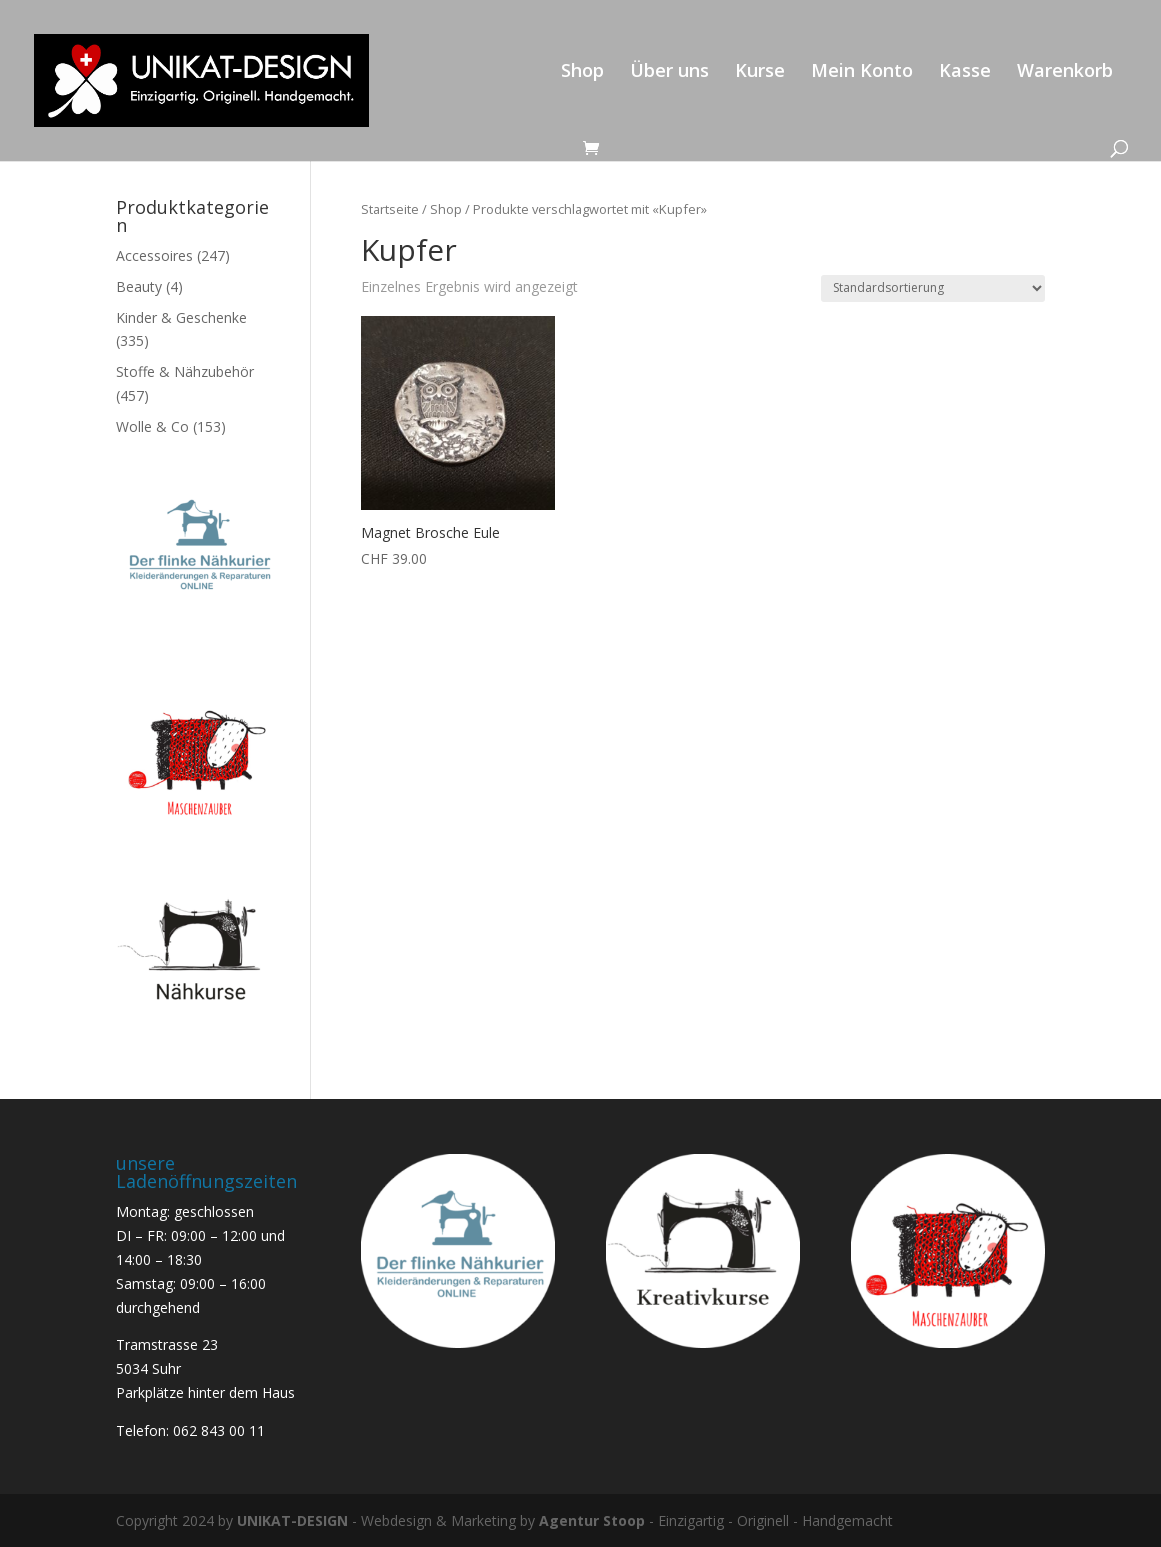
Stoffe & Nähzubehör (185, 371)
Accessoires (154, 255)
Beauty (139, 286)
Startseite (390, 209)
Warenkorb (1065, 72)
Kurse (760, 72)
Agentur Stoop (592, 1520)
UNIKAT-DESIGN (292, 1520)
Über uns (669, 72)
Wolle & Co (152, 426)
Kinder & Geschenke (181, 317)
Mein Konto (862, 72)
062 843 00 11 (219, 1430)
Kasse (965, 72)
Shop (582, 72)
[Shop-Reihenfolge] (933, 288)
